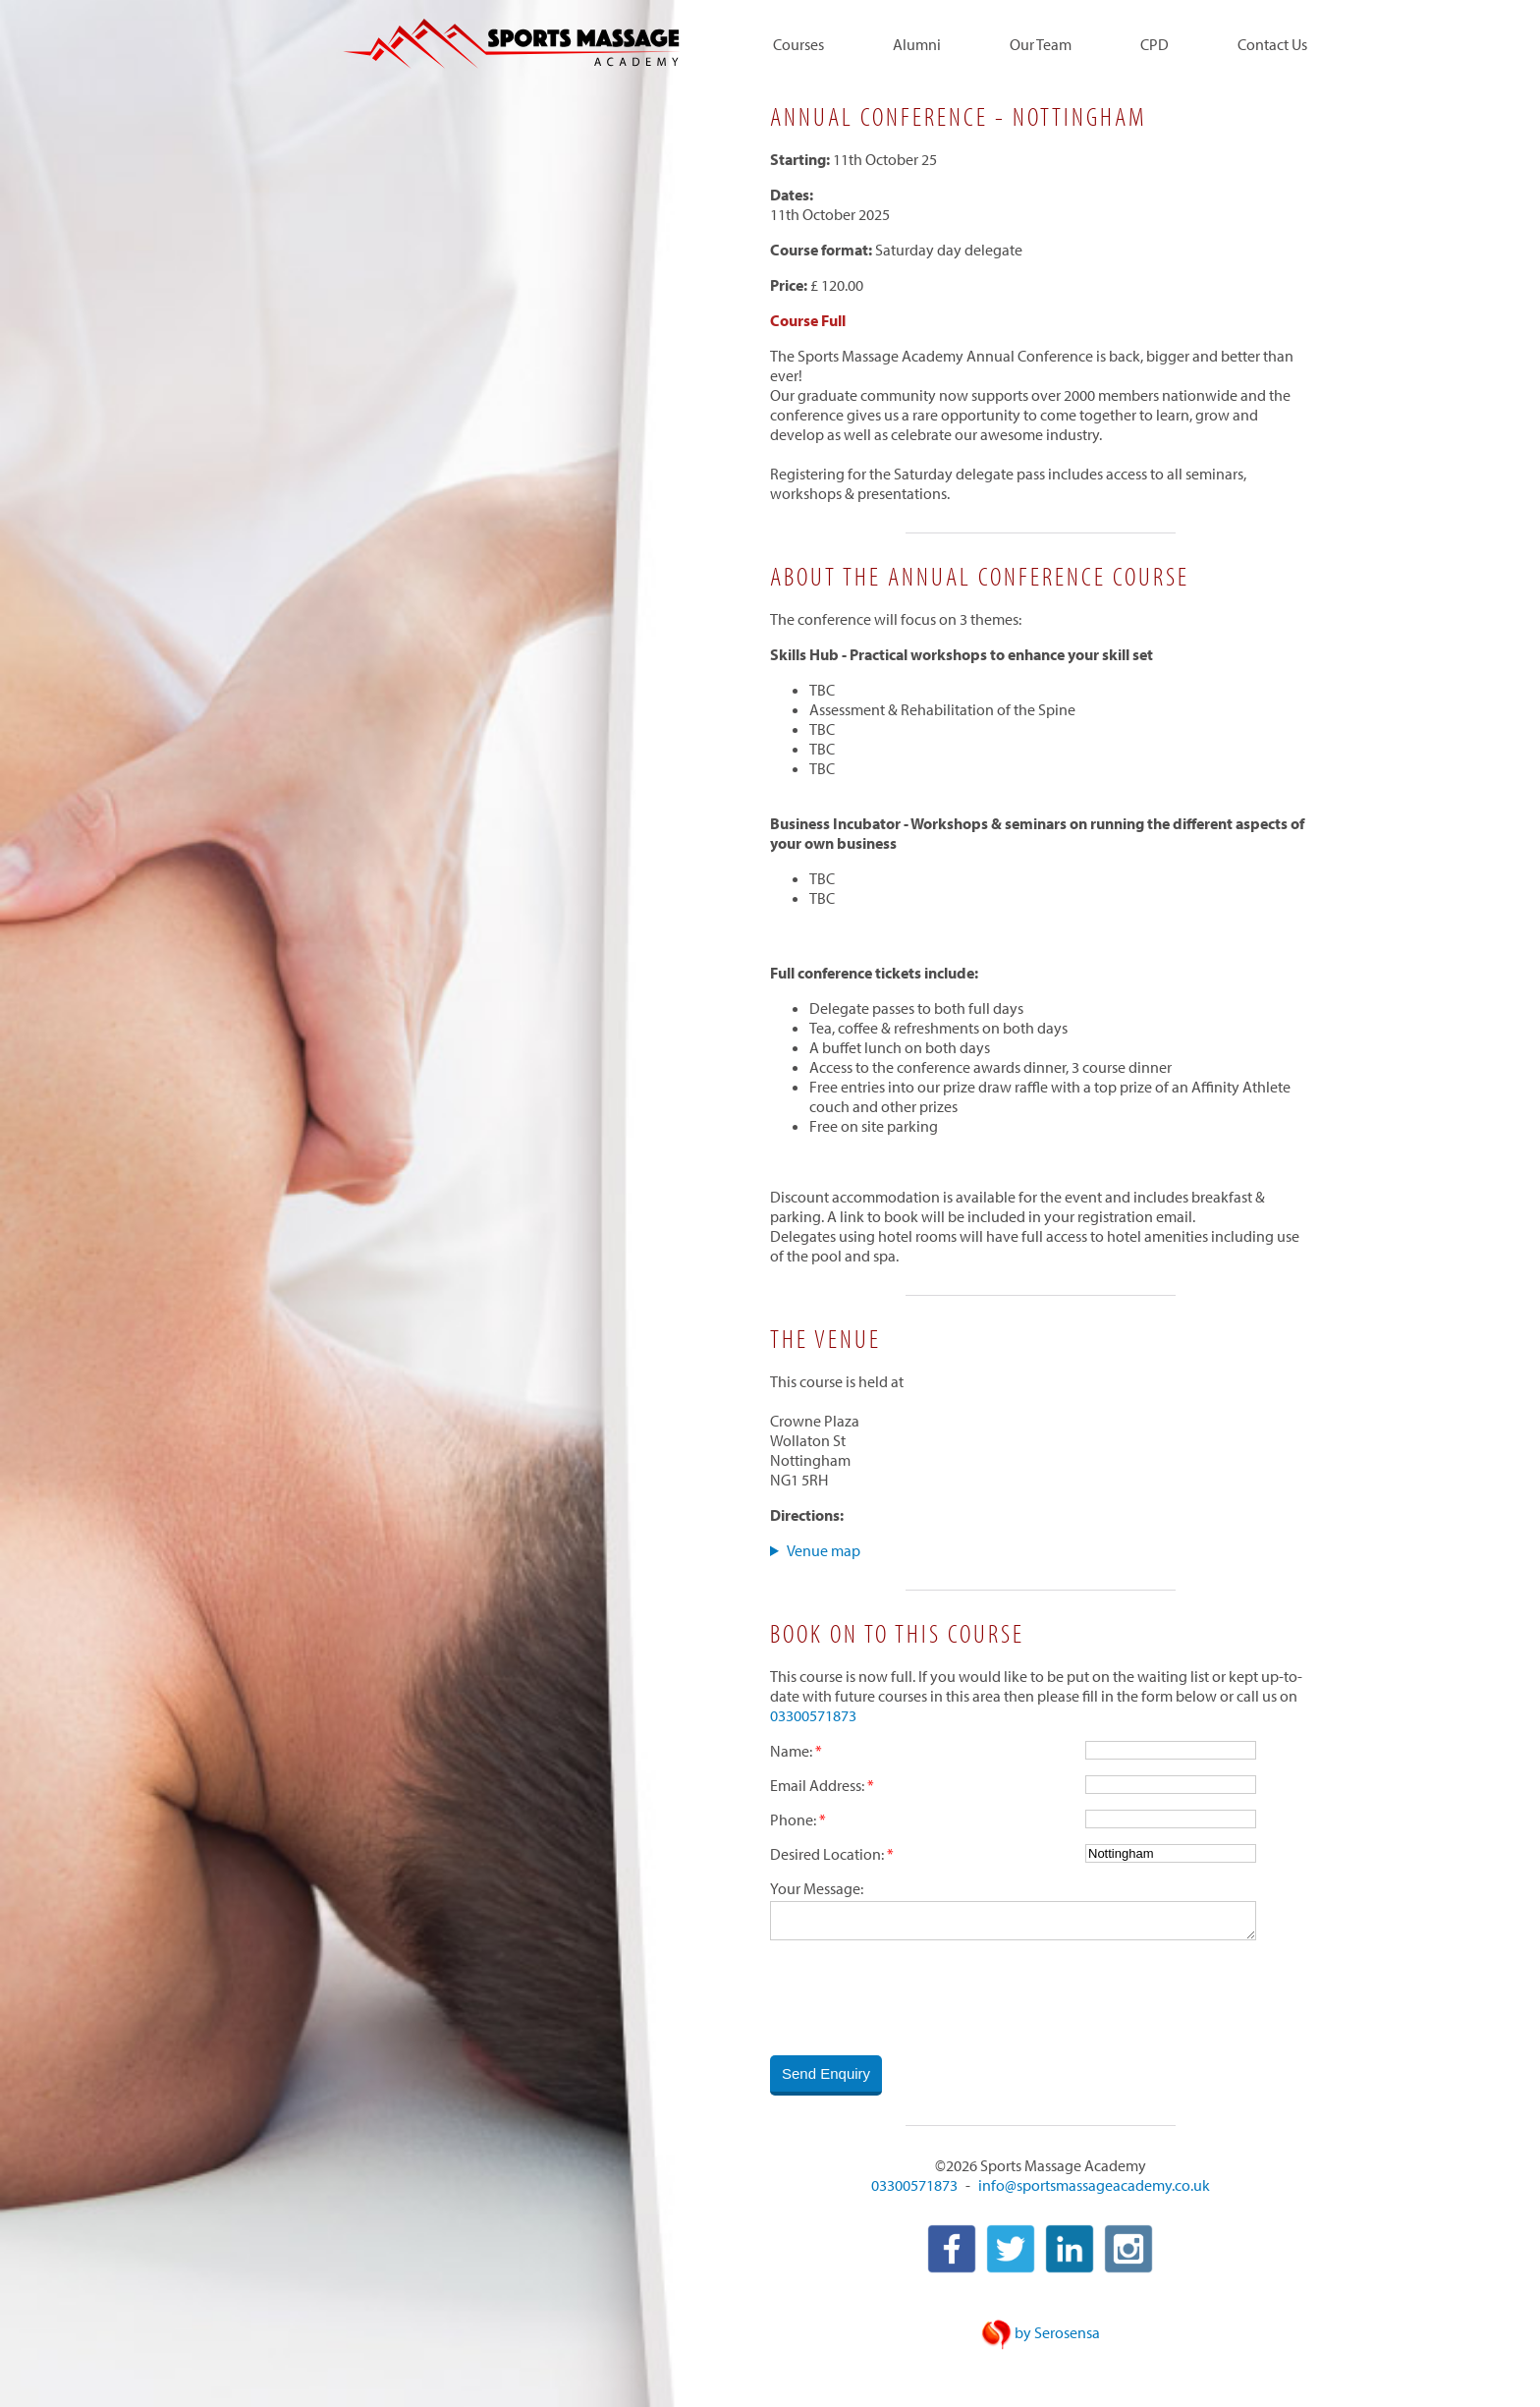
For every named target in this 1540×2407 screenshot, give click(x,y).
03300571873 (813, 1715)
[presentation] (919, 1999)
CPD (1154, 45)
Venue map (823, 1550)
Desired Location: (827, 1854)
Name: (791, 1751)
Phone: (793, 1819)
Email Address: (817, 1785)
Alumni (917, 45)
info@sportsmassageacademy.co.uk (1094, 2187)
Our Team (1041, 45)
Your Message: (816, 1888)
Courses (798, 45)
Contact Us (1272, 45)
